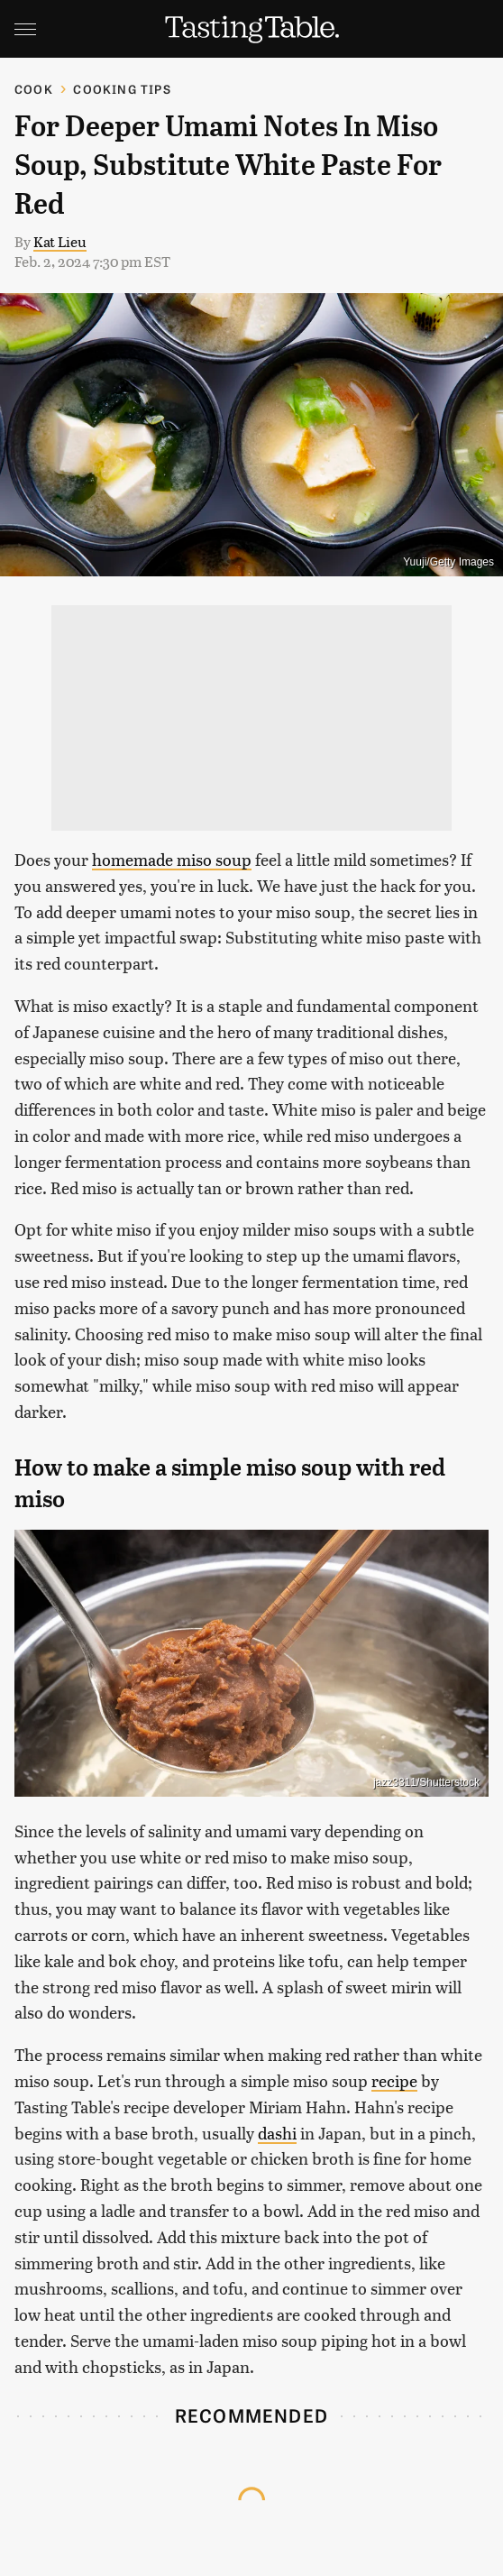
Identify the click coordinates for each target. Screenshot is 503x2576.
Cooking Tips (121, 89)
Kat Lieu (60, 241)
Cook (33, 89)
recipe (394, 2080)
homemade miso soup (172, 859)
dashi (277, 2132)
